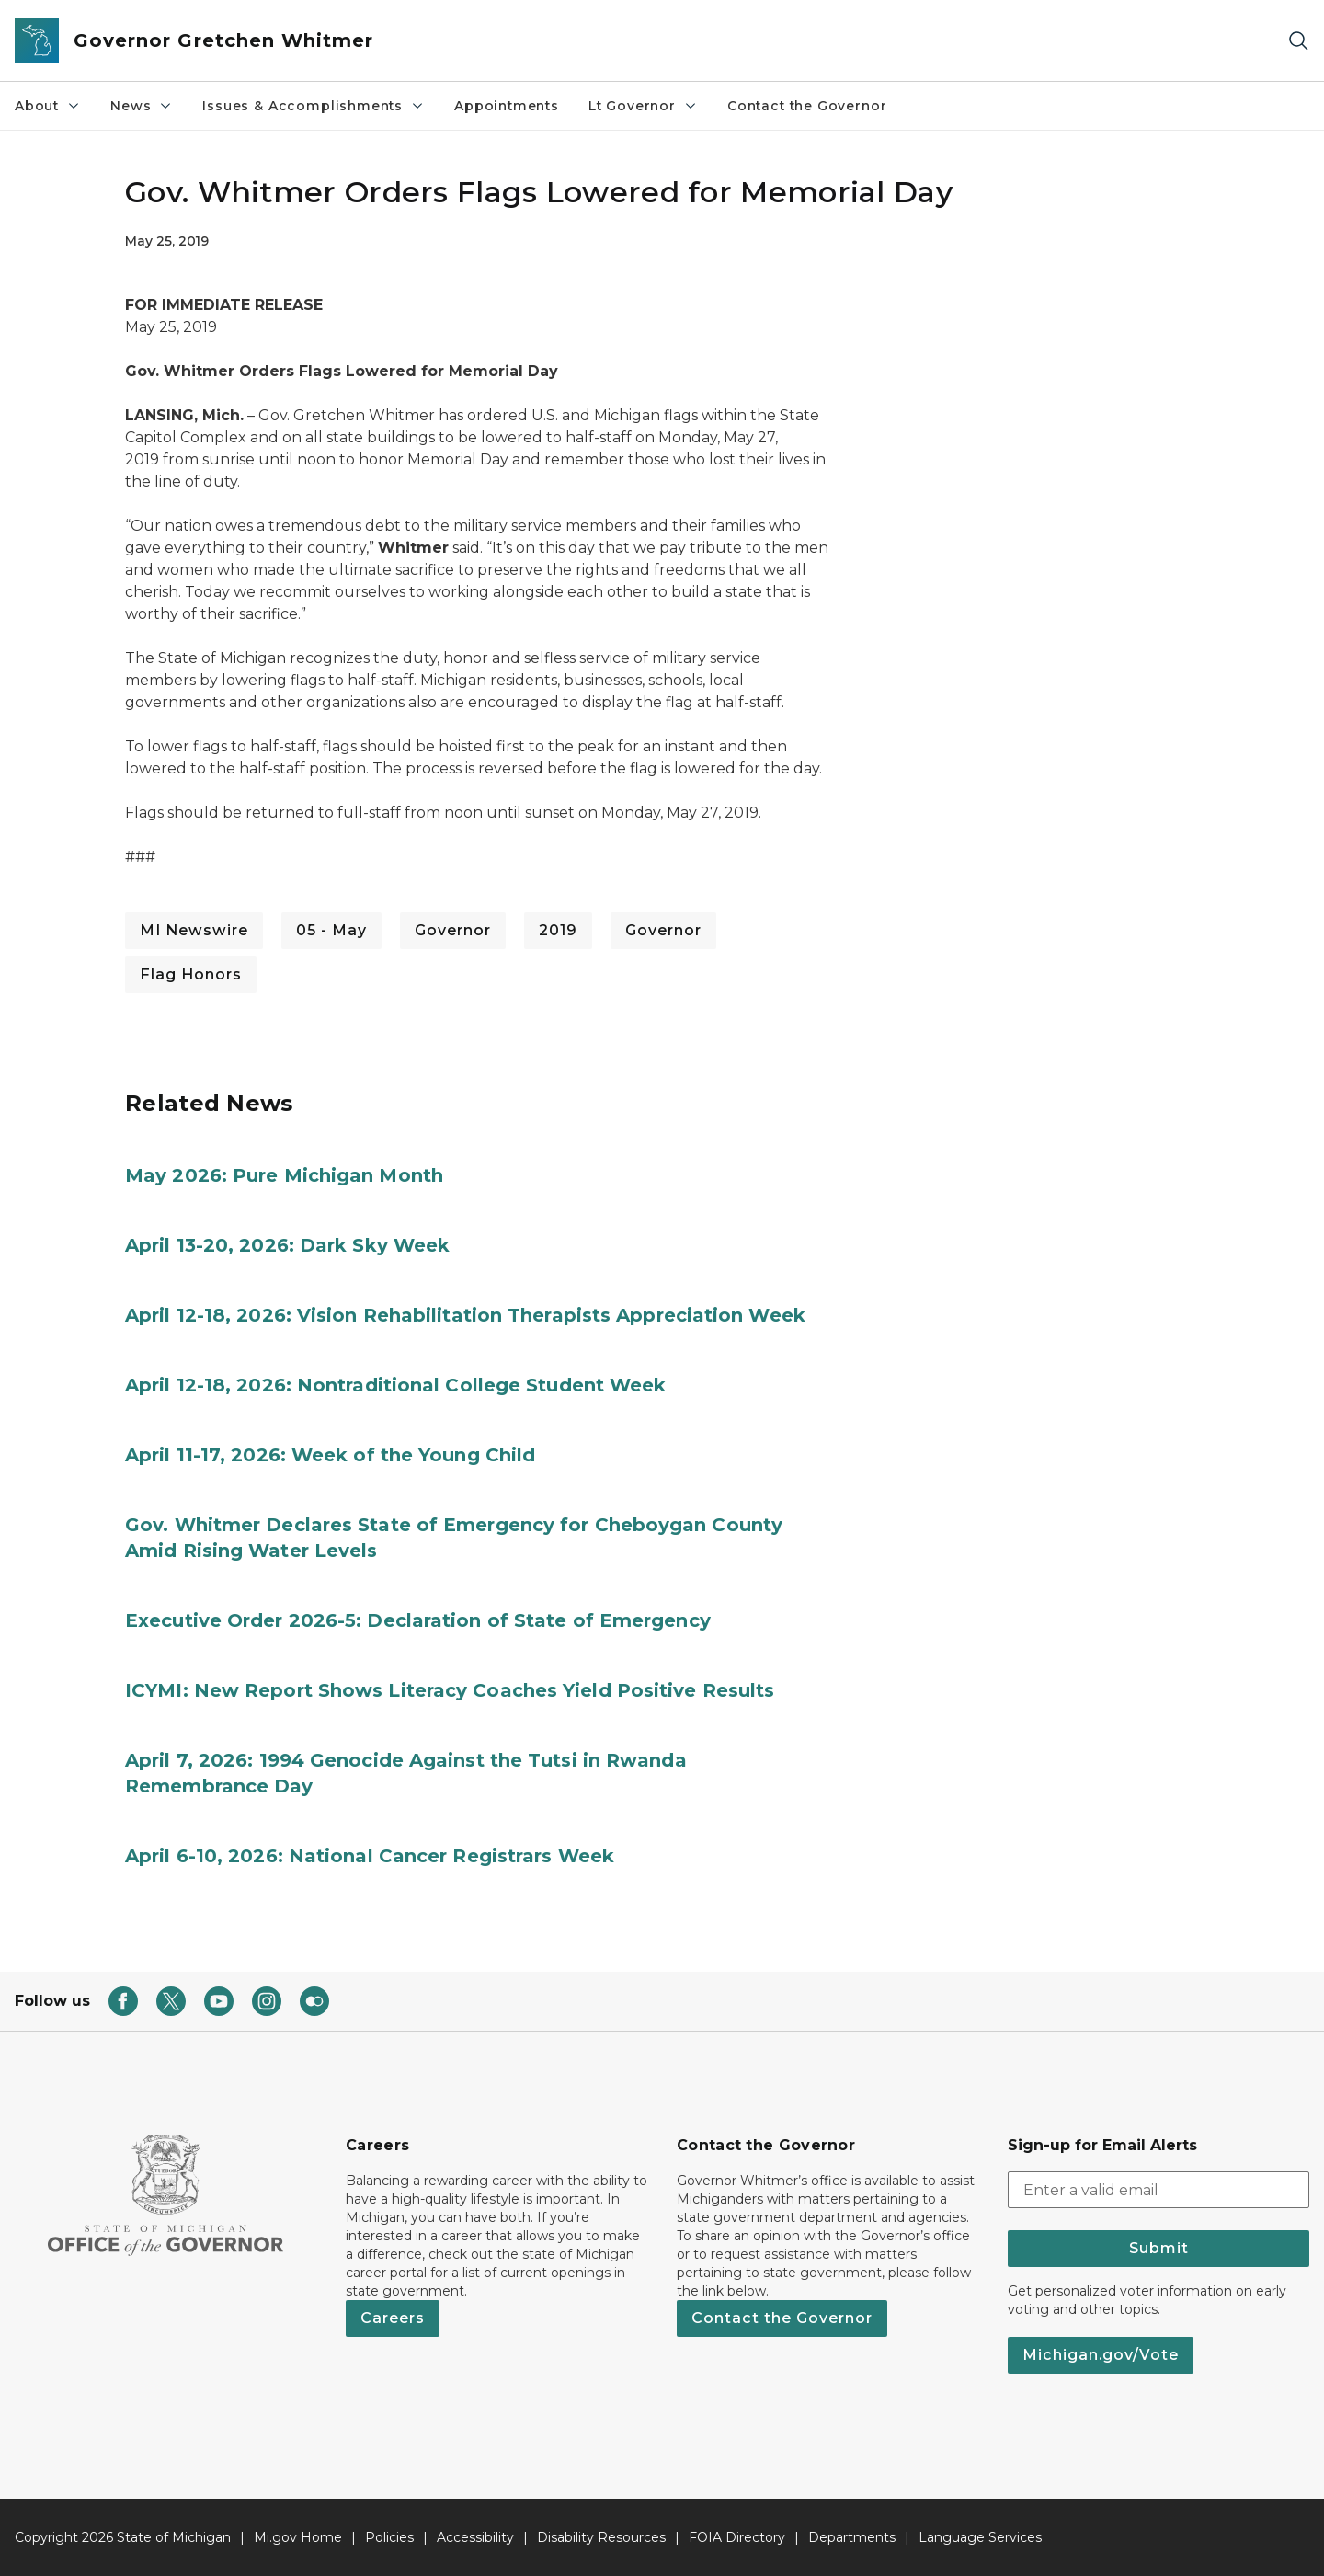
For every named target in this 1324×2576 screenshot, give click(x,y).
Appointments (506, 105)
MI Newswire (194, 930)
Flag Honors (191, 974)
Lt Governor (643, 105)
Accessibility (475, 2537)
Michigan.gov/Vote (1100, 2355)
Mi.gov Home (298, 2537)
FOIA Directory (737, 2537)
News (141, 105)
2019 (558, 930)
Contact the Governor (806, 105)
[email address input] (1158, 2189)
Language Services (980, 2537)
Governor (453, 930)
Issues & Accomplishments (313, 105)
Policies (389, 2537)
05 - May (331, 930)
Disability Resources (601, 2537)
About (48, 105)
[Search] (1298, 40)
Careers (392, 2318)
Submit (1159, 2248)
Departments (852, 2537)
